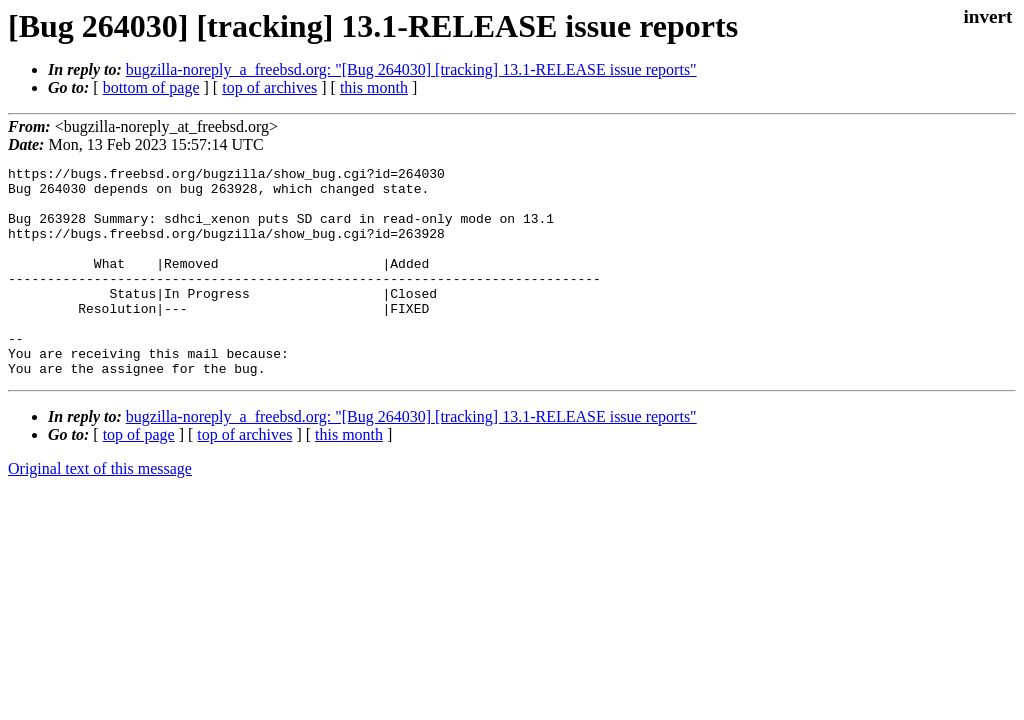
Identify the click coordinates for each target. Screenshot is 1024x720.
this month (374, 87)
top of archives (269, 87)
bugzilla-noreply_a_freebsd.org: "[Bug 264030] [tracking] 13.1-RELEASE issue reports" (411, 69)
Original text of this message (100, 510)
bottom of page (151, 87)
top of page (139, 476)
